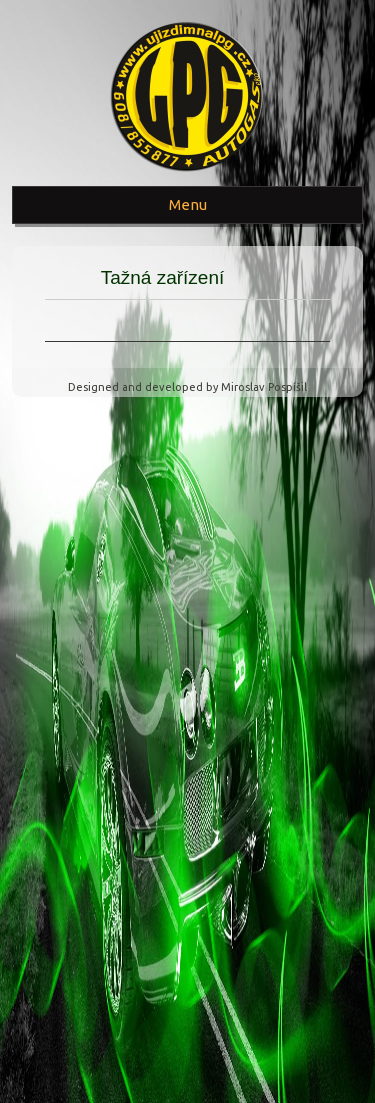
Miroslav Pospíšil (264, 387)
